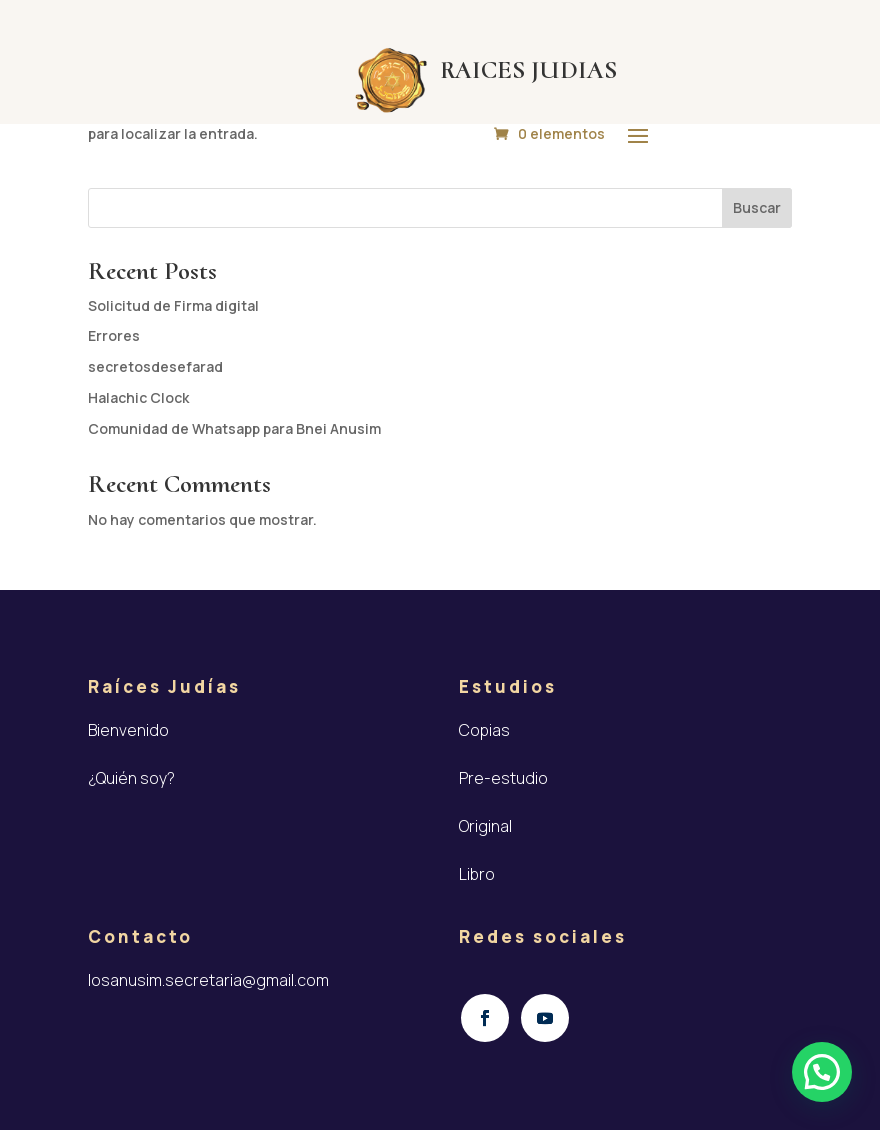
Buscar (757, 207)
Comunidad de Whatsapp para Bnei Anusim (234, 428)
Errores (114, 335)
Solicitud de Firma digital (173, 305)
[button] (822, 1072)
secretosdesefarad (155, 366)
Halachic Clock (138, 397)
